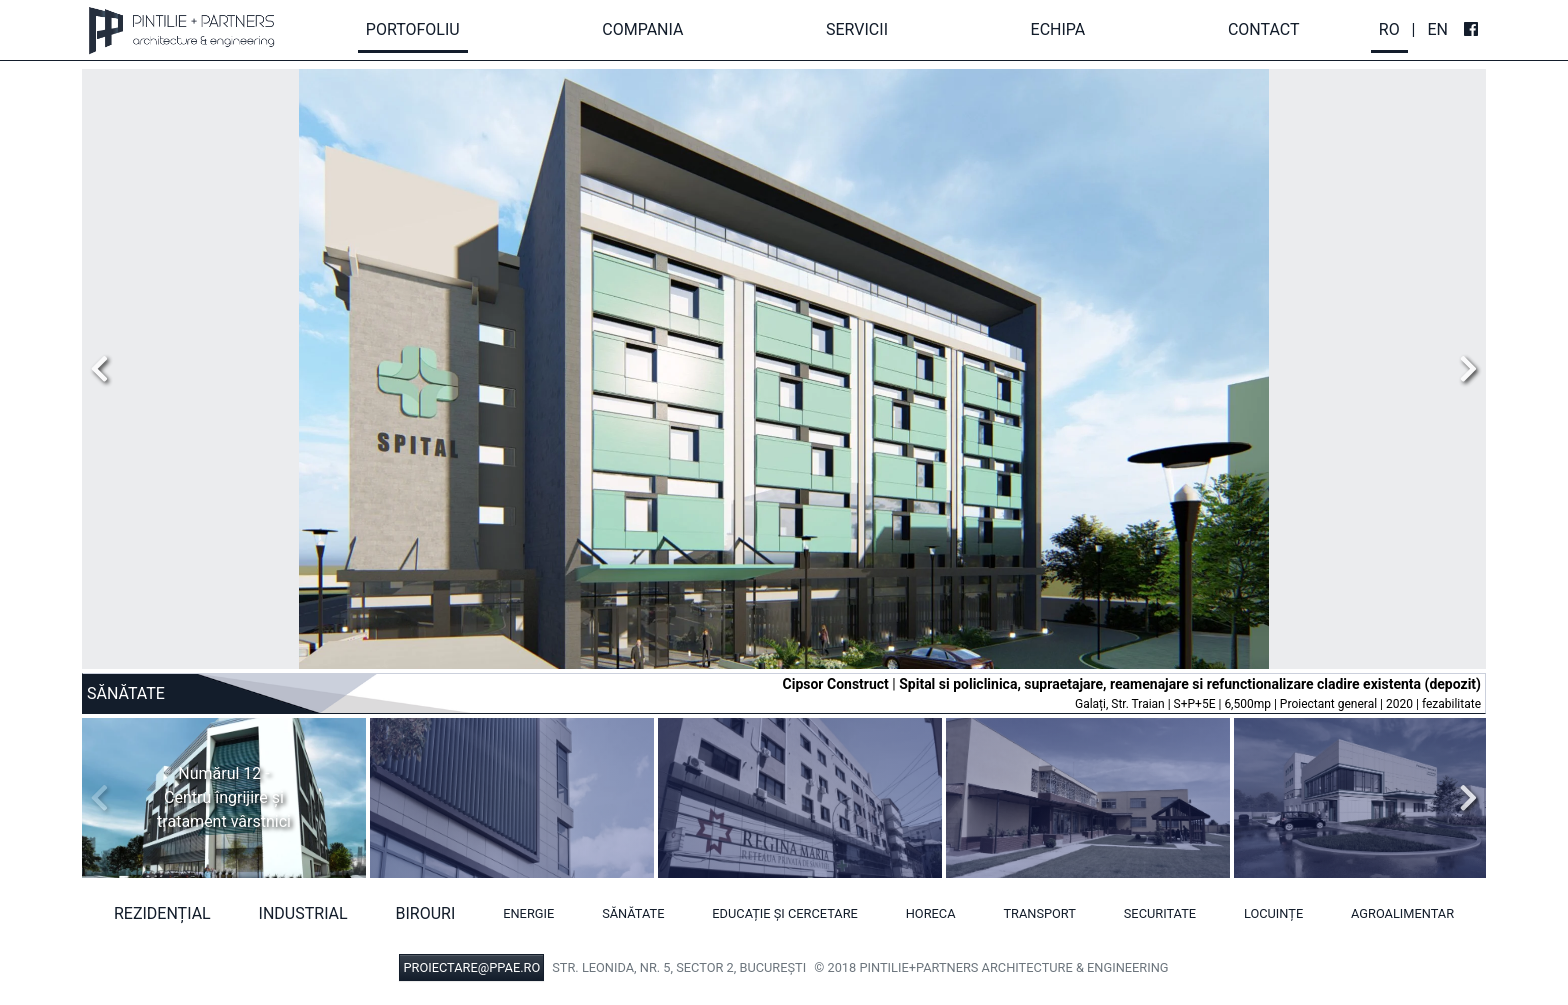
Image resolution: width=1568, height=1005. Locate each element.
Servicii (857, 29)
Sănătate (633, 913)
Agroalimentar (1402, 913)
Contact (1264, 29)
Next (1463, 369)
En (1437, 29)
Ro (1389, 29)
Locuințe (1273, 913)
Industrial (303, 913)
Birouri (426, 913)
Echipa (1058, 29)
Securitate (1160, 913)
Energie (528, 913)
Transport (1039, 913)
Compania (642, 29)
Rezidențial (162, 913)
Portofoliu (413, 29)
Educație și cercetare (785, 913)
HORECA (931, 913)
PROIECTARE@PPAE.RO (471, 967)
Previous (105, 369)
